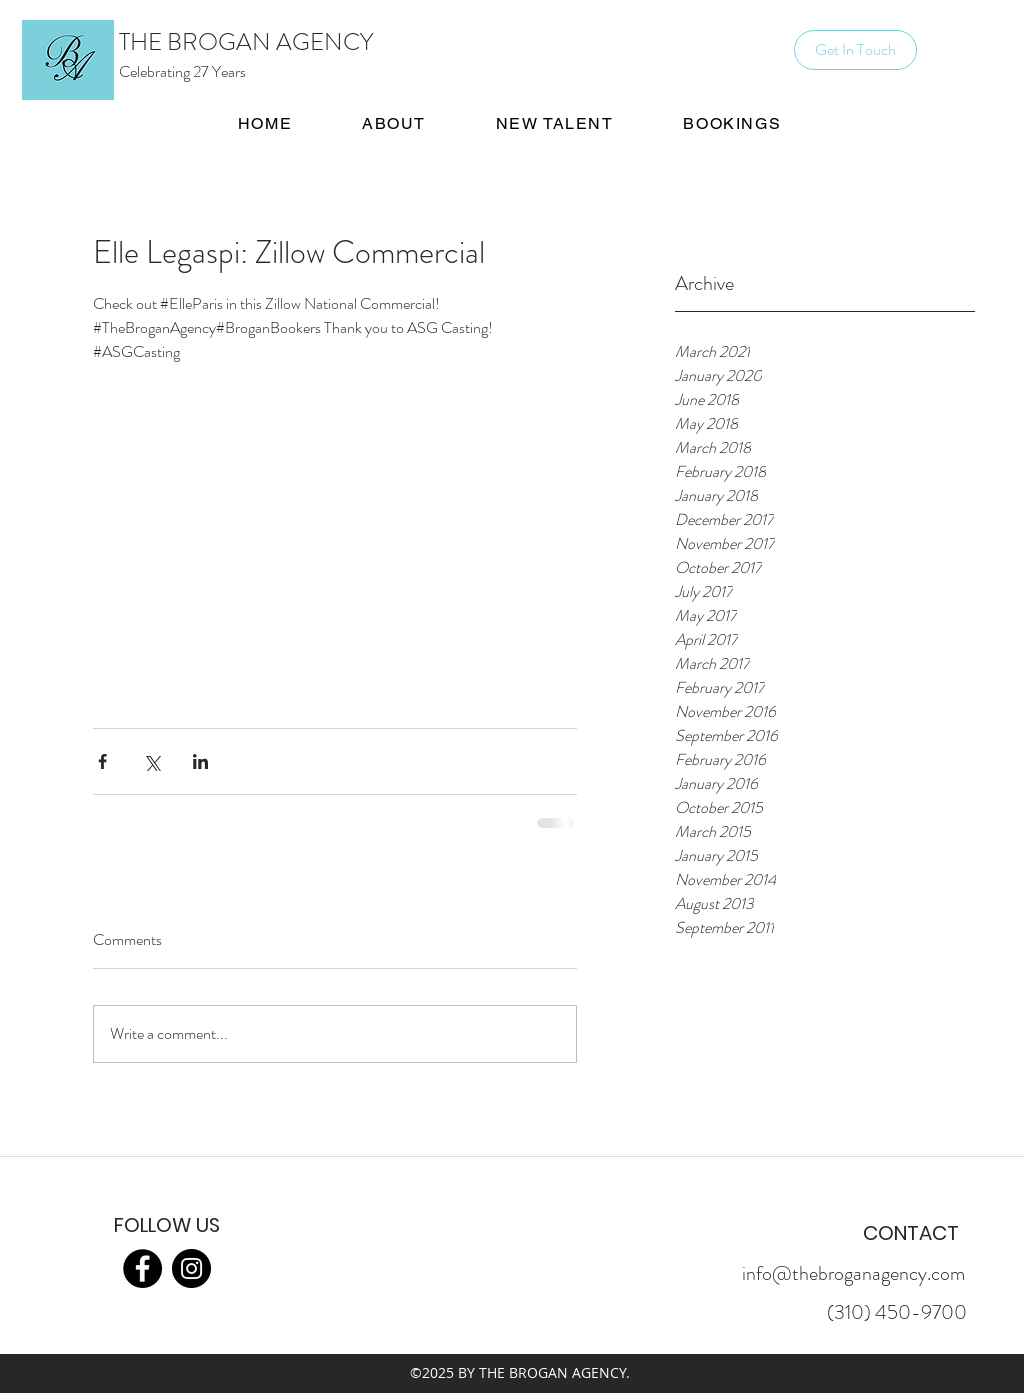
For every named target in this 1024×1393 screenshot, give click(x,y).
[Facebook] (142, 1268)
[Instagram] (191, 1268)
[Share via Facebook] (102, 761)
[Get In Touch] (855, 50)
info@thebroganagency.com (853, 1273)
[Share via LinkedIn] (200, 761)
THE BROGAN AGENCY (246, 42)
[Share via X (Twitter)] (151, 761)
